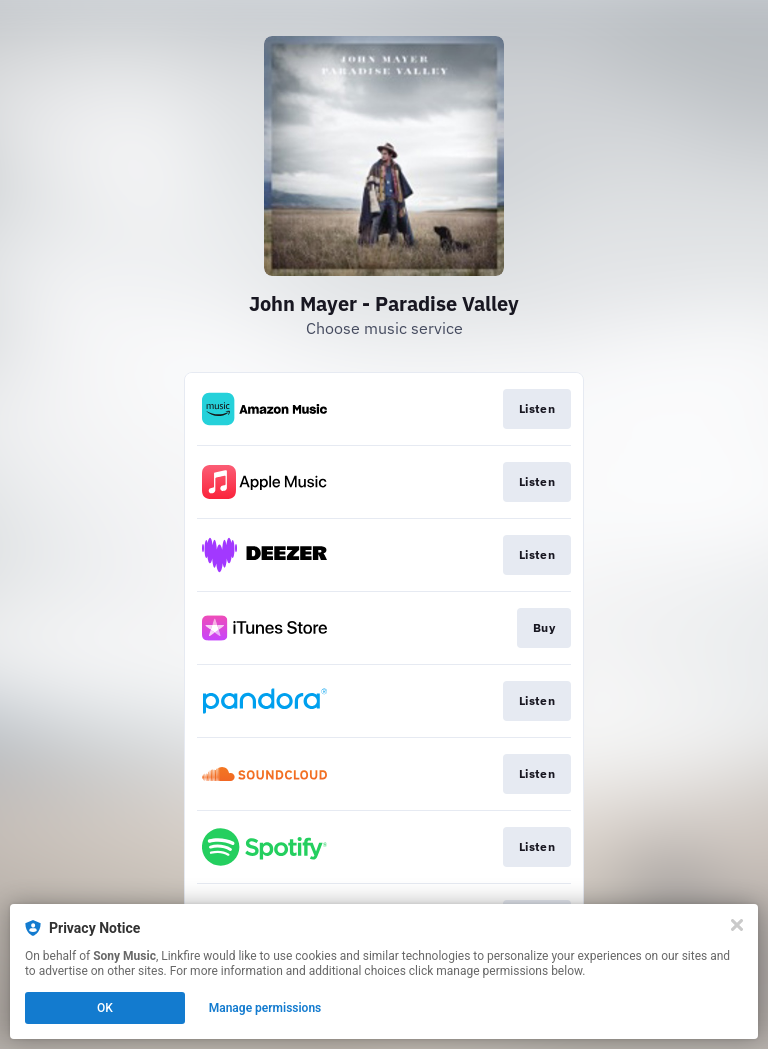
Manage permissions (265, 1008)
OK (105, 1008)
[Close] (737, 925)
